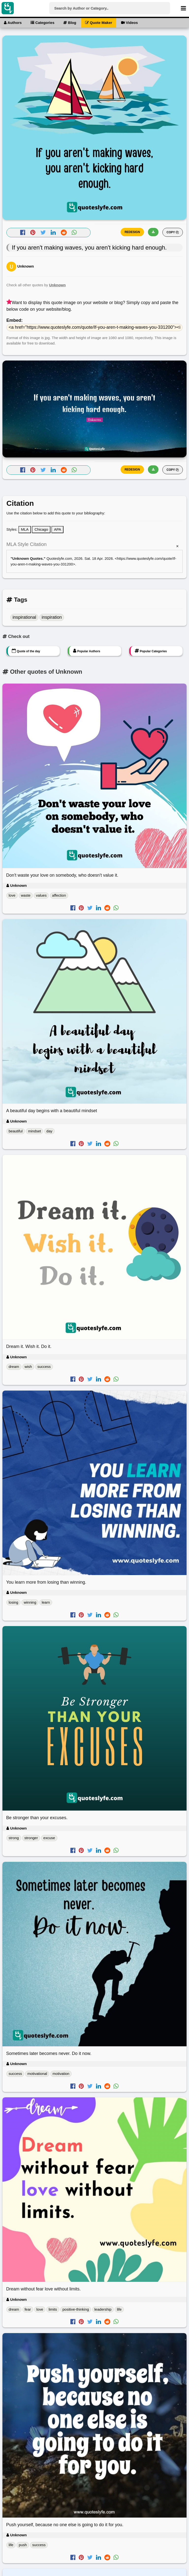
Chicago (41, 529)
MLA (25, 529)
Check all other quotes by (36, 285)
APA (57, 529)
